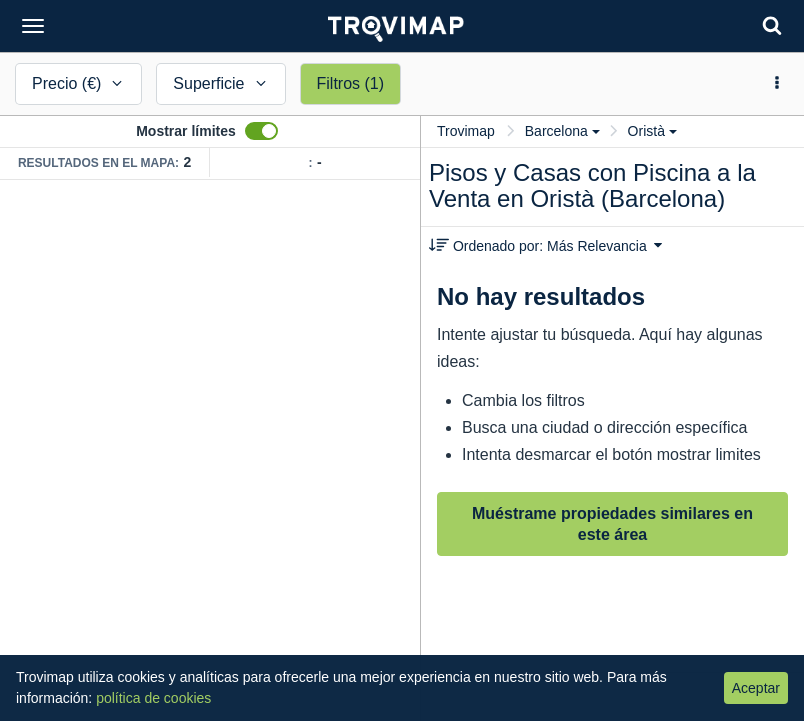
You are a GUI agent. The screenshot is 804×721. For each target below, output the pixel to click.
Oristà (652, 131)
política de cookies (153, 698)
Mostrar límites (186, 131)
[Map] (210, 450)
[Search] (772, 25)
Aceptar (756, 688)
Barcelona (562, 131)
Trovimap (466, 131)
